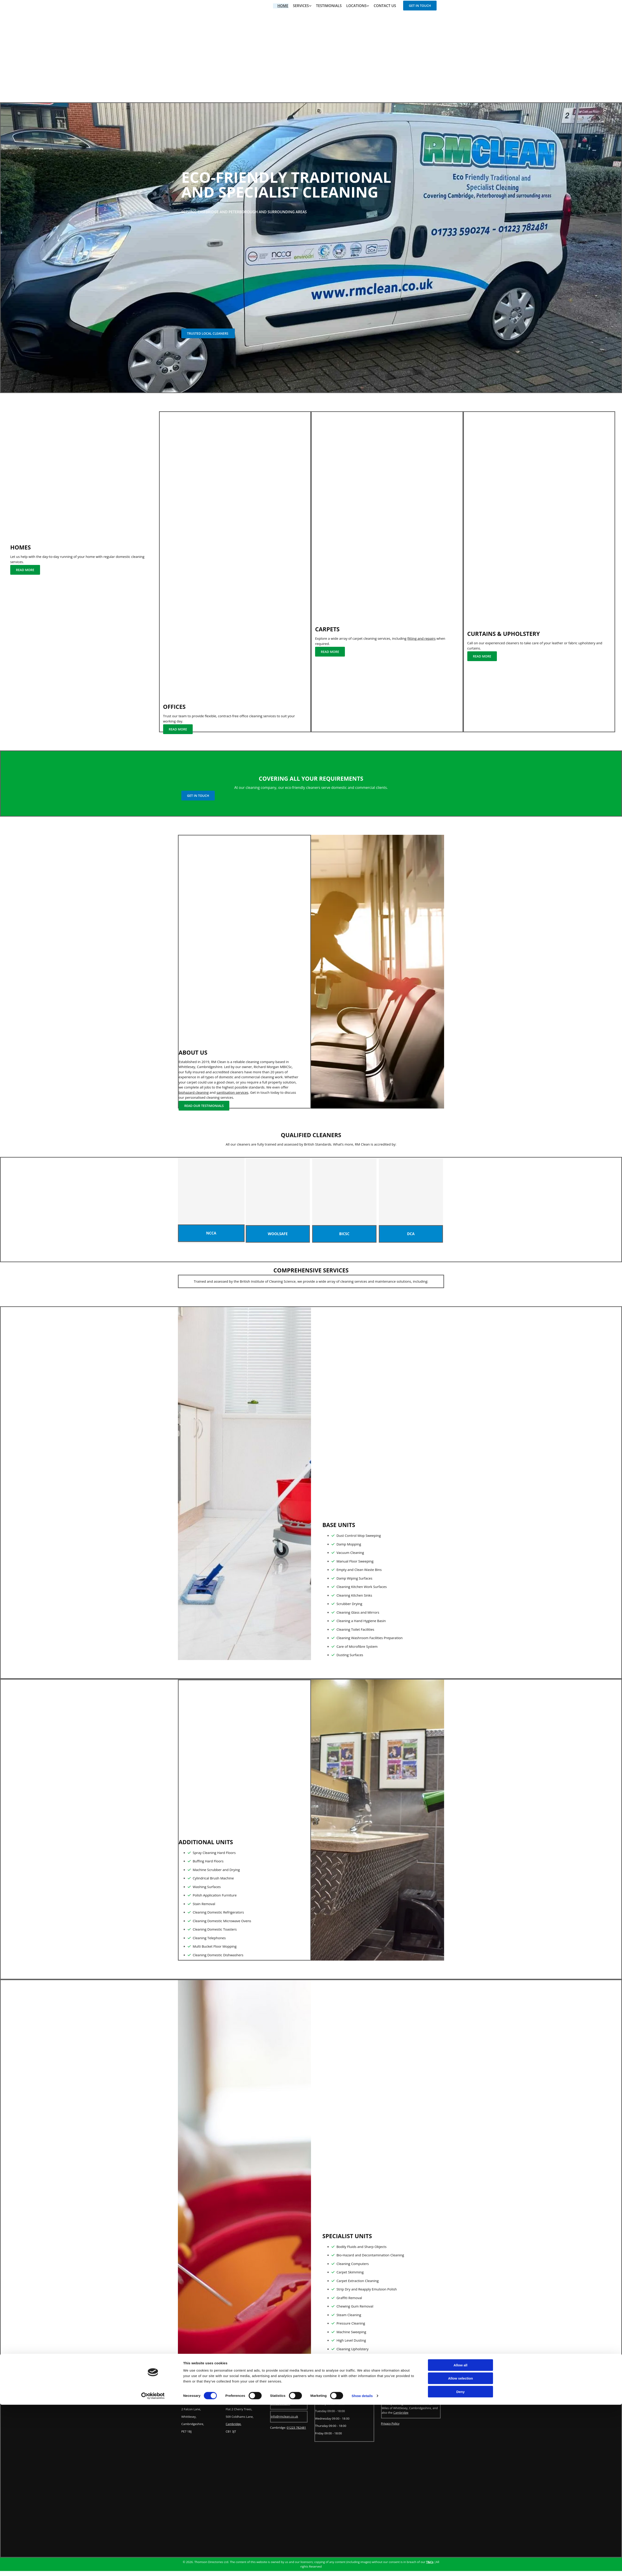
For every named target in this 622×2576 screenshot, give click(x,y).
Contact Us (385, 5)
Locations (356, 5)
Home (282, 5)
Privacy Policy (390, 2423)
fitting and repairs (421, 638)
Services (301, 5)
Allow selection (460, 2549)
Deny (460, 2563)
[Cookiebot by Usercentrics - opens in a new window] (153, 2567)
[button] (420, 5)
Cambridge (233, 2424)
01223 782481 (296, 2428)
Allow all (461, 2536)
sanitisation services (232, 1092)
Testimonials (329, 5)
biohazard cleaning (194, 1092)
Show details (362, 2567)
